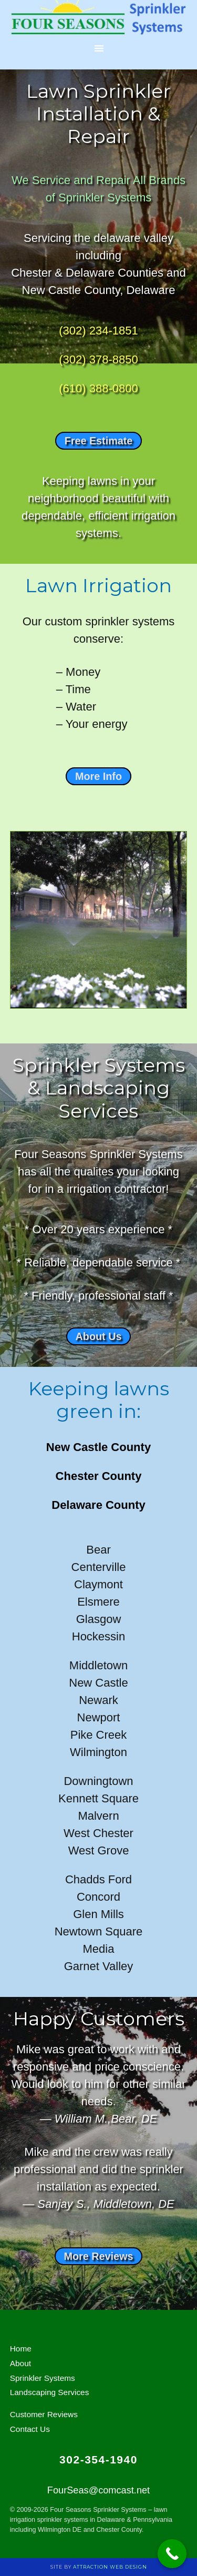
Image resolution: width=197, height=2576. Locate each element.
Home (21, 2348)
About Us (99, 1336)
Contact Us (30, 2429)
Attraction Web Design (110, 2567)
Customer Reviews (44, 2414)
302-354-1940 (98, 2459)
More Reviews (98, 2256)
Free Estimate (99, 441)
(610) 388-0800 (98, 388)
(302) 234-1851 (98, 330)
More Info (98, 776)
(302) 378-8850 (98, 359)
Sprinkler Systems (42, 2378)
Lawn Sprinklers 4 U (99, 18)
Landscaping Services (49, 2392)
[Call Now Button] (172, 2553)
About (20, 2363)
